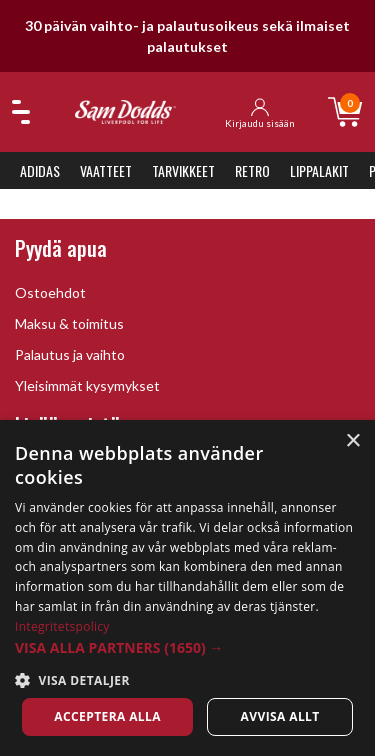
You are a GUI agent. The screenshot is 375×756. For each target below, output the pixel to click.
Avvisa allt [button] (280, 716)
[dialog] (187, 588)
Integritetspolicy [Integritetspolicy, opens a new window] (62, 626)
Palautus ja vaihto (70, 354)
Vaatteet (106, 170)
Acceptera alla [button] (107, 716)
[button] (187, 647)
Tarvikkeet (183, 170)
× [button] (352, 441)
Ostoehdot (50, 292)
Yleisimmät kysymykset (87, 385)
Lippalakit (319, 170)
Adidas (40, 170)
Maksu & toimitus (69, 323)
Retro (252, 170)
